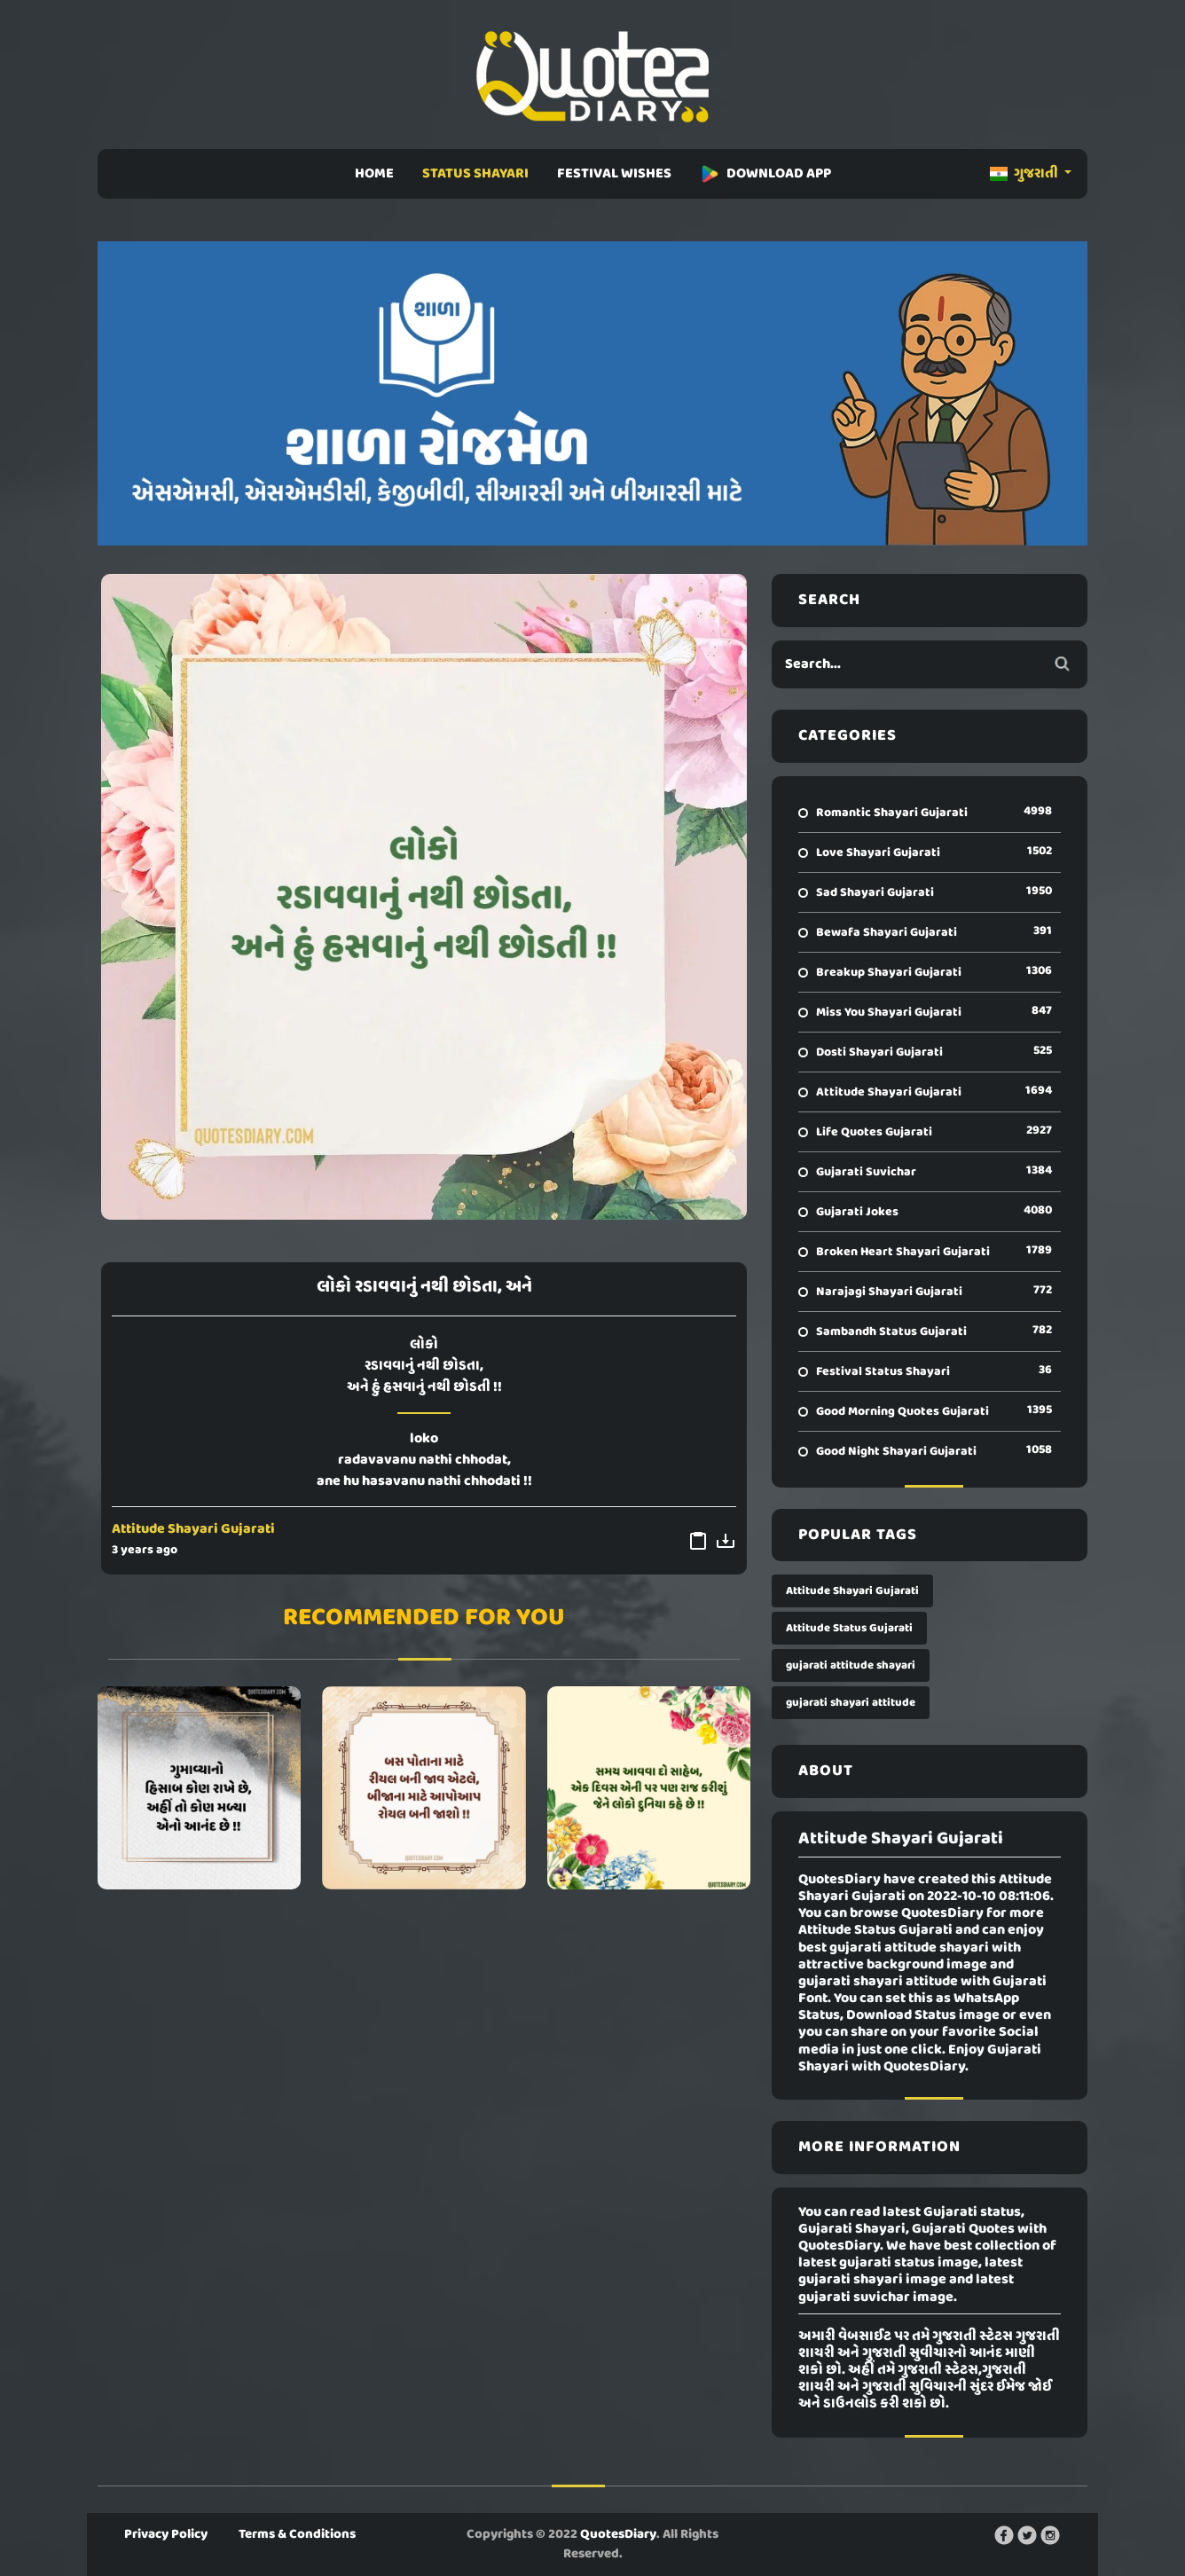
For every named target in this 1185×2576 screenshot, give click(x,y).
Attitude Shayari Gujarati (193, 1529)
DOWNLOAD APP (765, 173)
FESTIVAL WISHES (614, 173)
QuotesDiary (618, 2534)
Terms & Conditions (297, 2534)
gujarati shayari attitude (850, 1702)
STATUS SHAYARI (475, 173)
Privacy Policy (166, 2534)
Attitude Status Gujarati (849, 1628)
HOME (374, 173)
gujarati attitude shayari (850, 1665)
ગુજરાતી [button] (1025, 173)
